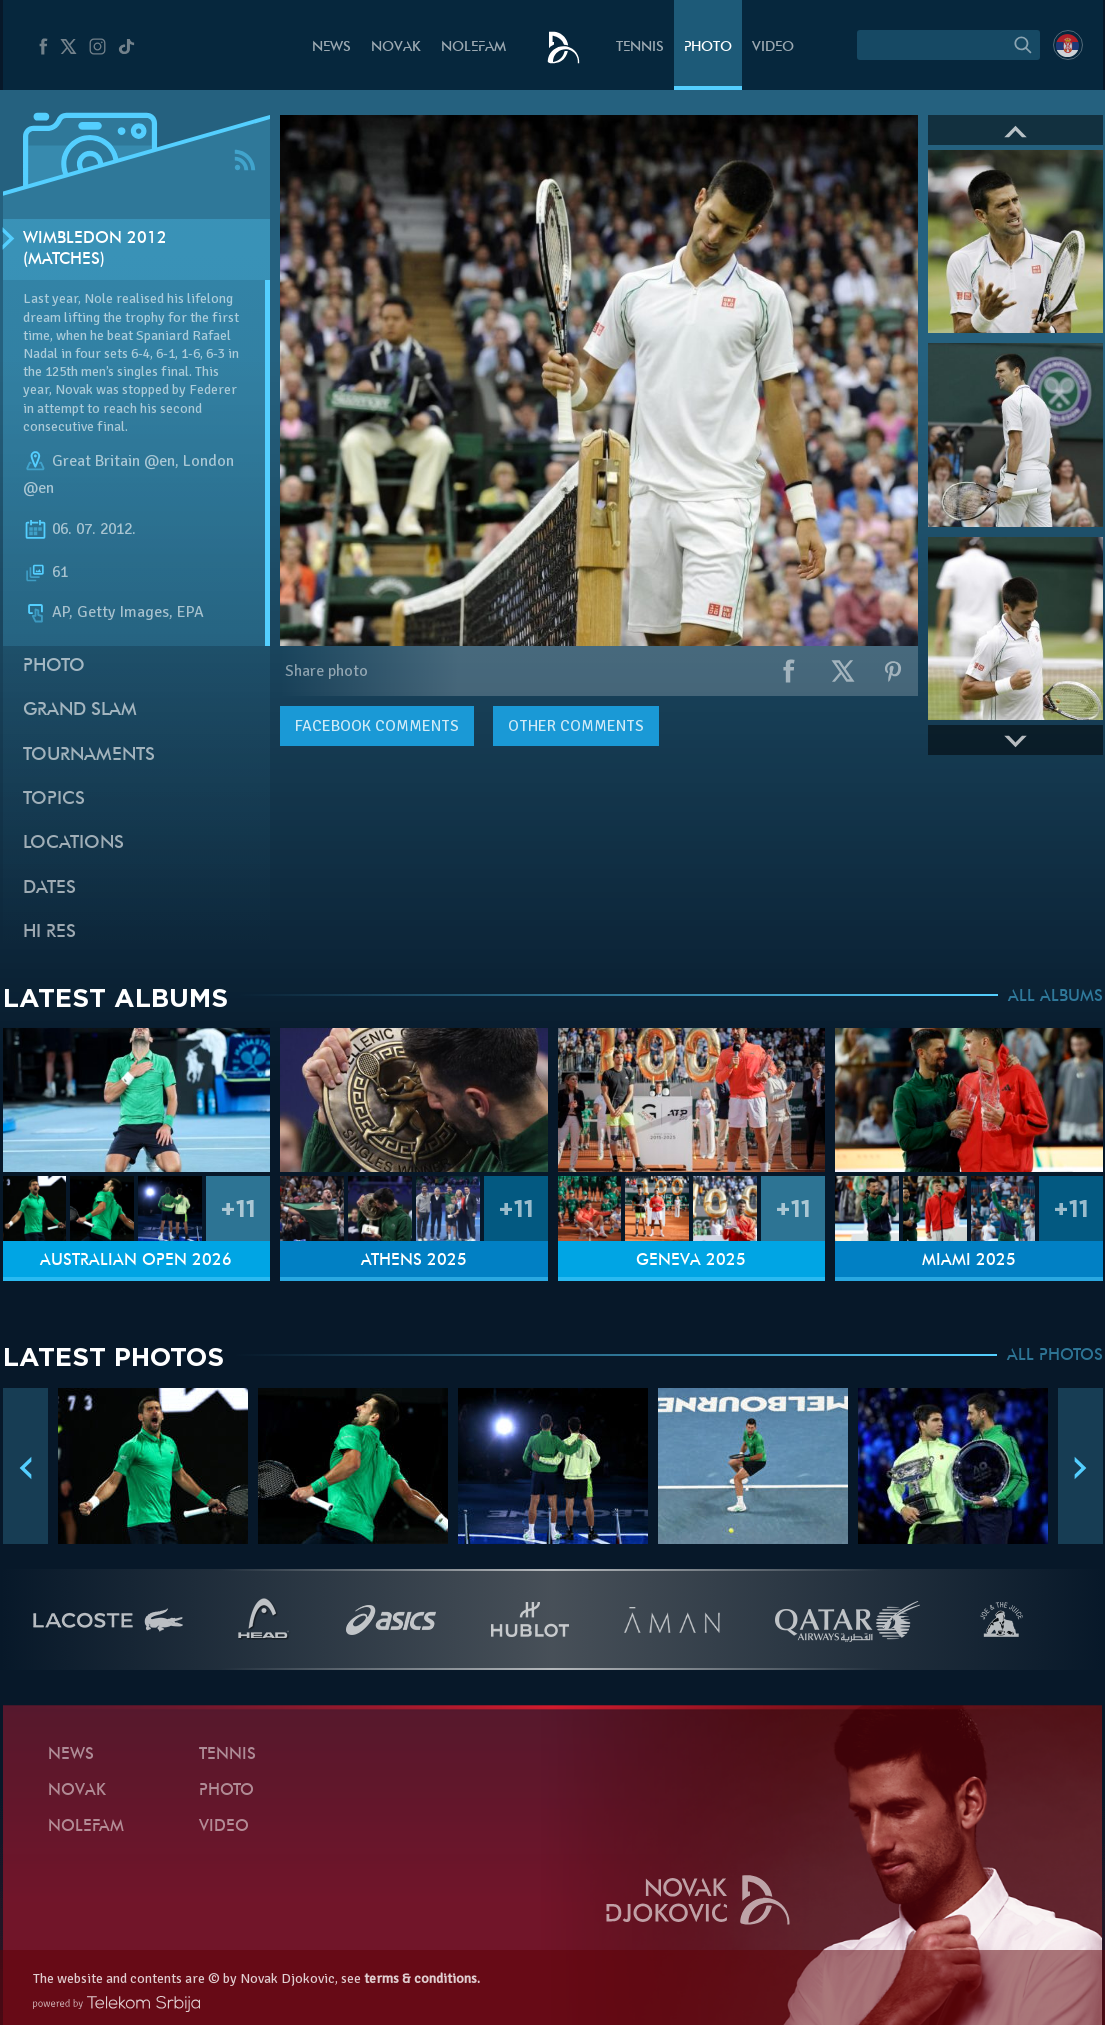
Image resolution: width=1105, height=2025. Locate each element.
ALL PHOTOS (1055, 1356)
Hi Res (49, 932)
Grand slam (80, 710)
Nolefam (473, 47)
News (331, 47)
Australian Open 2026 (136, 1261)
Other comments (576, 726)
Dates (49, 888)
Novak (396, 47)
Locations (73, 843)
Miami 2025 (969, 1261)
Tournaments (89, 755)
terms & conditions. (422, 1978)
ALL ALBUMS (1055, 997)
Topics (54, 799)
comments (377, 726)
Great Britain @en (113, 461)
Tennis (640, 47)
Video (773, 47)
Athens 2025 (414, 1261)
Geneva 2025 (691, 1261)
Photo (708, 47)
